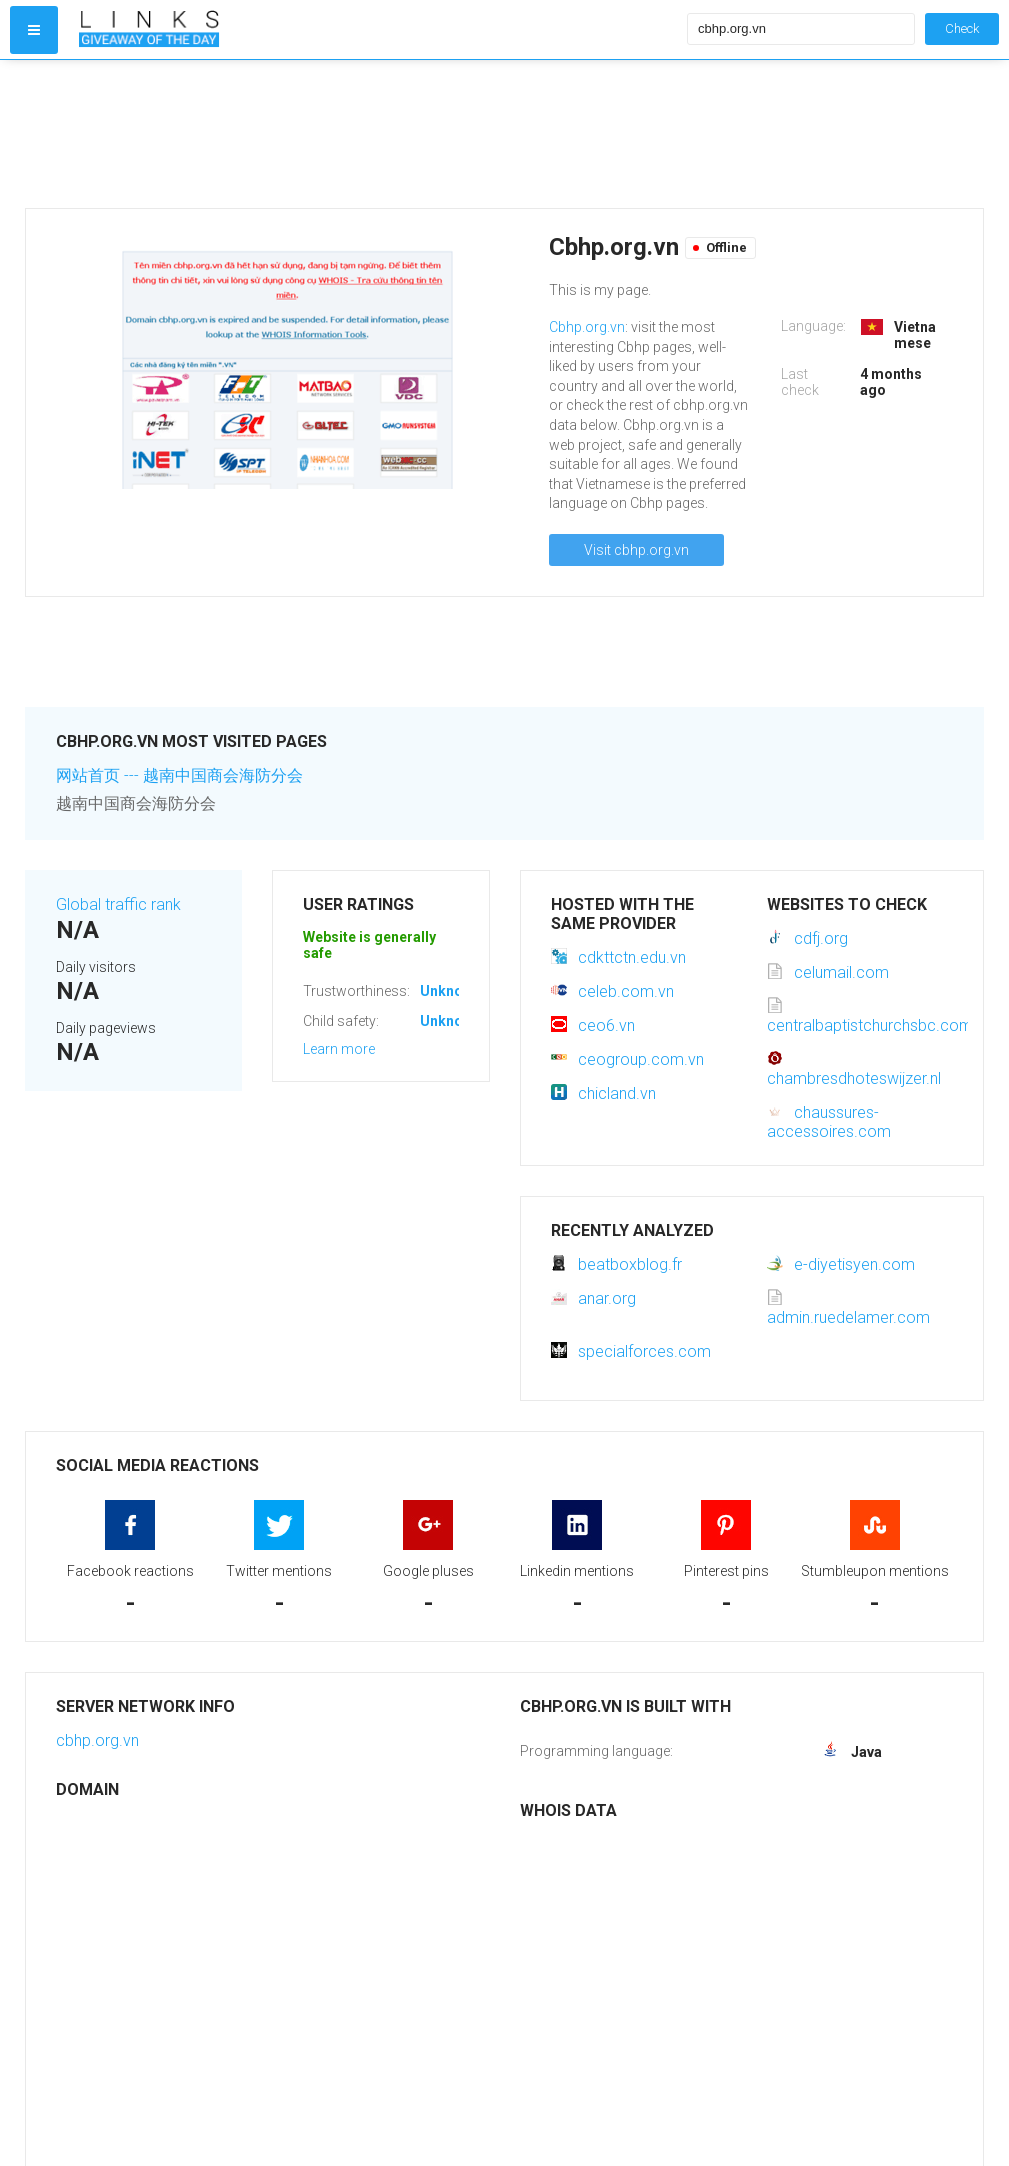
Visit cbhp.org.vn (636, 550)
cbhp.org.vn (97, 1740)
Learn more (339, 1049)
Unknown (450, 991)
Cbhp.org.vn (587, 327)
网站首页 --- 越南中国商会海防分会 (179, 775)
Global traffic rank (118, 904)
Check (962, 28)
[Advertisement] (378, 134)
